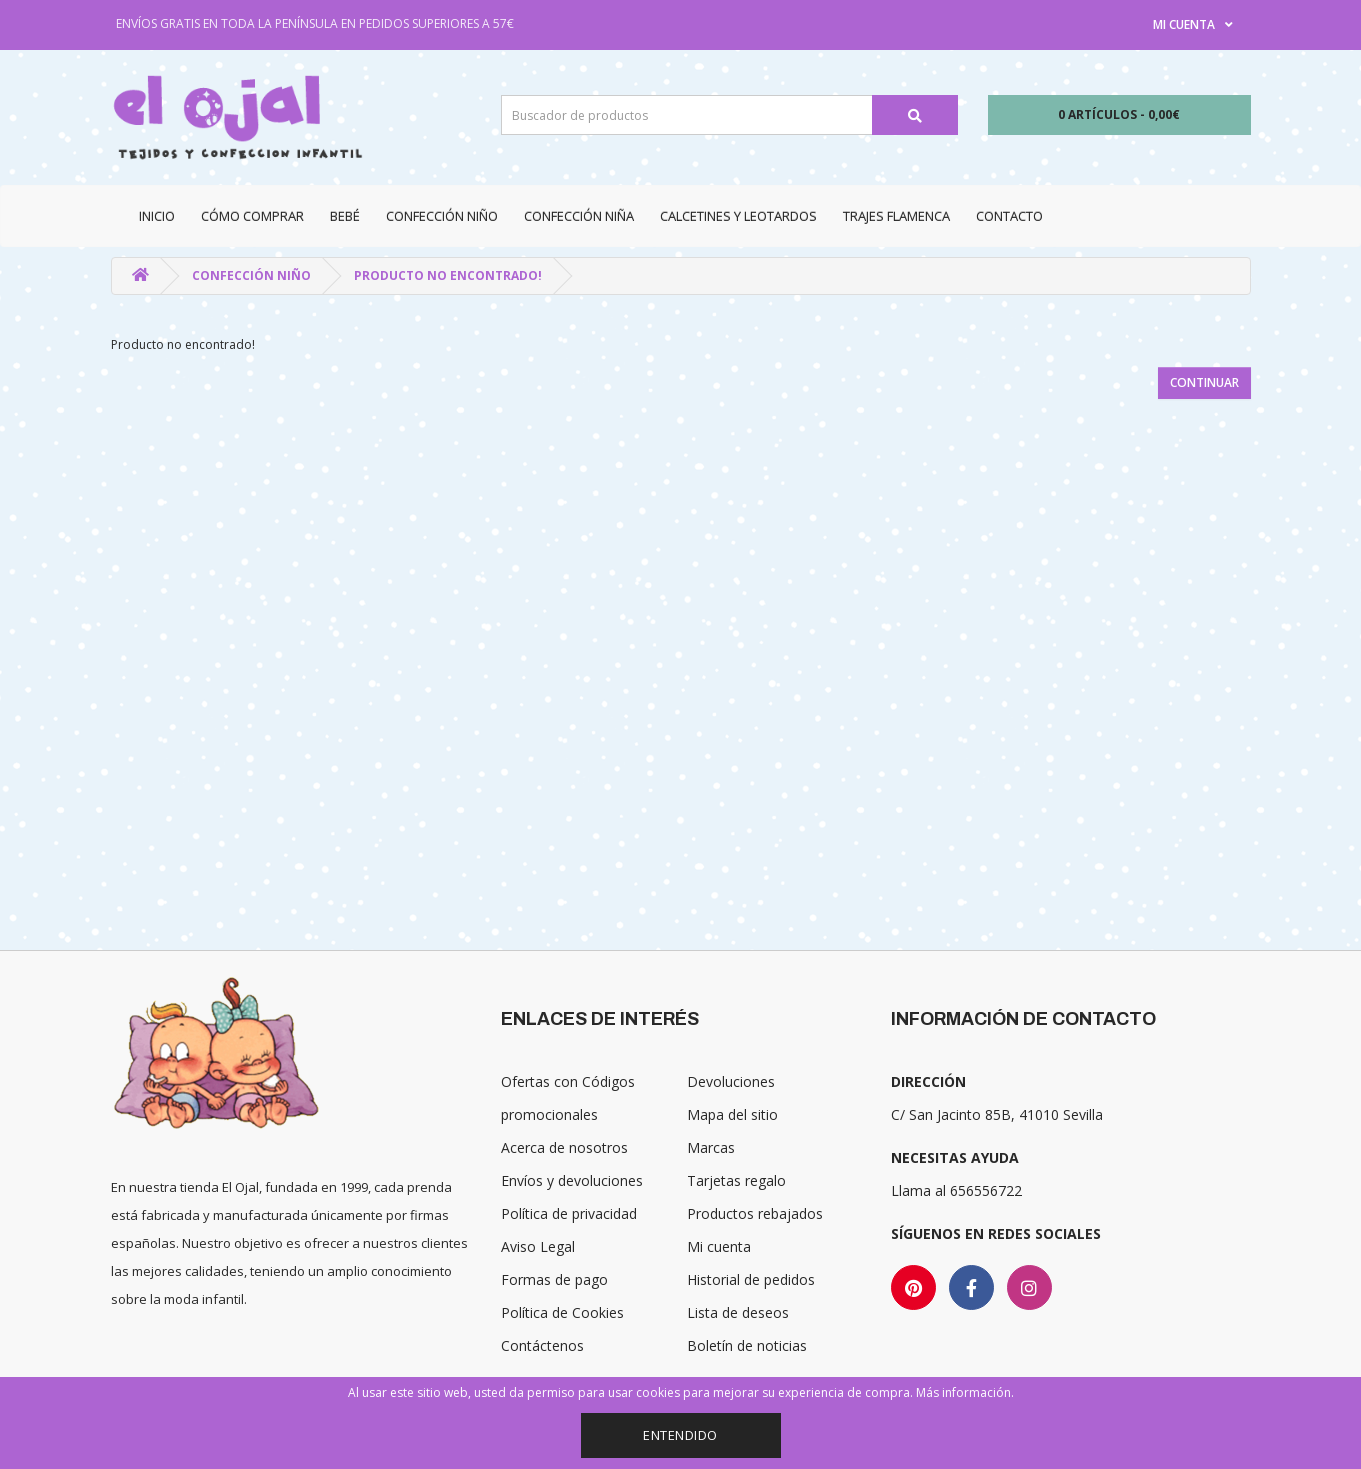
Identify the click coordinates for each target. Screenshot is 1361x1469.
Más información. (965, 1392)
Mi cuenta (719, 1246)
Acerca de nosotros (564, 1147)
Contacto (1009, 216)
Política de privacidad (569, 1213)
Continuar (1204, 382)
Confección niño (442, 216)
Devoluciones (731, 1081)
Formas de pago (554, 1279)
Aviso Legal (538, 1246)
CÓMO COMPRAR (252, 216)
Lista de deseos (738, 1312)
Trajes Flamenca (896, 216)
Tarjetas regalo (736, 1180)
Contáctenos (542, 1345)
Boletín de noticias (747, 1345)
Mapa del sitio (732, 1114)
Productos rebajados (755, 1213)
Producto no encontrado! (448, 275)
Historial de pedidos (751, 1279)
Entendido (680, 1435)
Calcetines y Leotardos (738, 216)
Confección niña (579, 216)
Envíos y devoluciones (572, 1180)
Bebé (345, 216)
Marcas (711, 1147)
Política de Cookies (562, 1312)
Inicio (157, 216)
